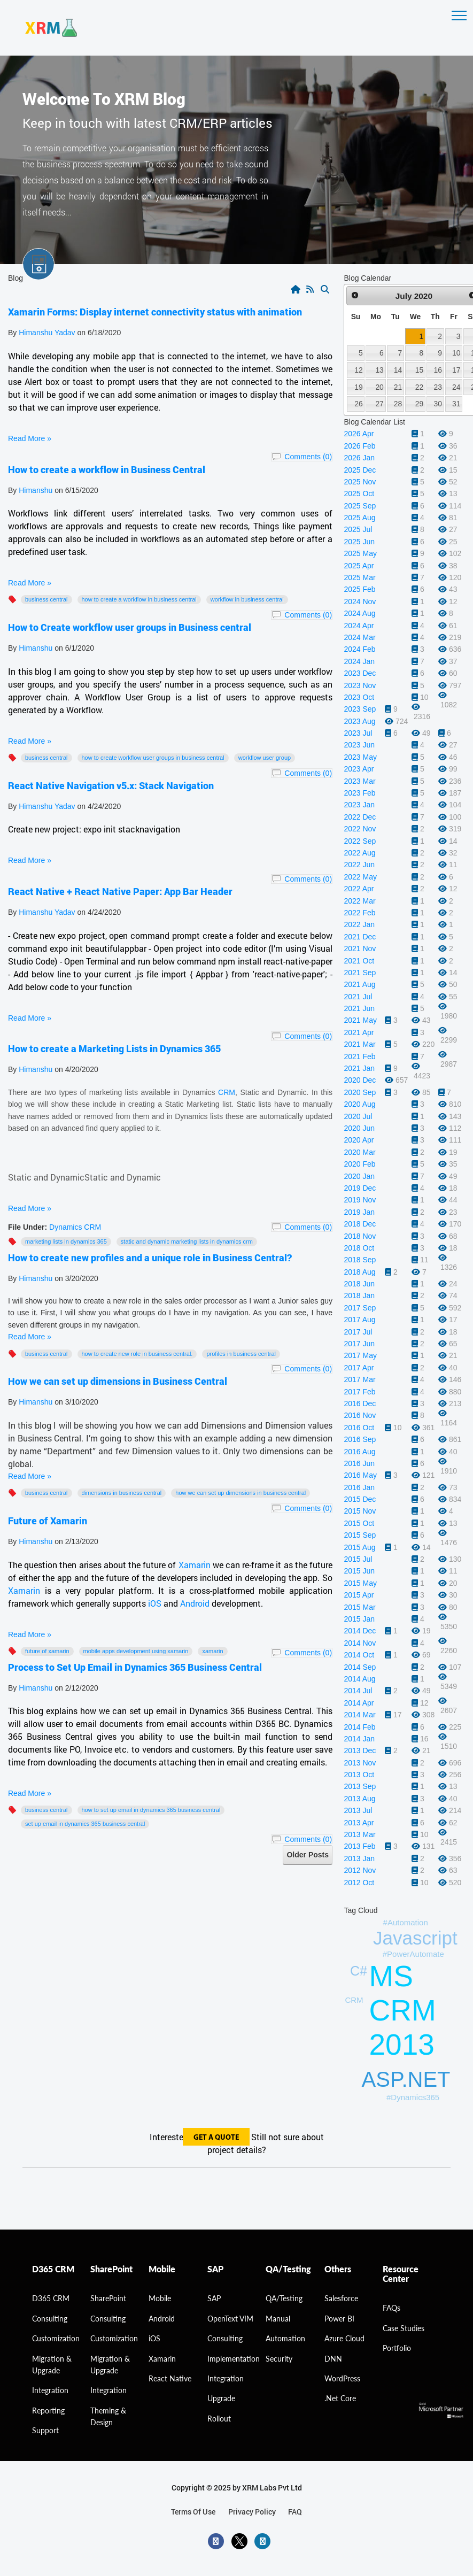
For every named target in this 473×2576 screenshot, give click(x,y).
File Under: (27, 1227)
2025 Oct (359, 493)
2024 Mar (359, 637)
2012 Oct (359, 1882)
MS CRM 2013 (402, 2010)
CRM (226, 1092)
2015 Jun (359, 1571)
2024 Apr (359, 625)
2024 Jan (359, 661)
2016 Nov (360, 1415)
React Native (170, 2378)
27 (379, 403)
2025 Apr (359, 565)
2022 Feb (359, 912)
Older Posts (307, 1854)
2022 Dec (360, 817)
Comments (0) (308, 456)
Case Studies (403, 2328)
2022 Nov (360, 828)
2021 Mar (359, 1044)
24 (456, 387)
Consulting (108, 2318)
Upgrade (221, 2398)
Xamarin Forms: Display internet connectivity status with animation (155, 311)
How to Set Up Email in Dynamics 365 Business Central (151, 1810)
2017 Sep (360, 1308)
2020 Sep (360, 1092)
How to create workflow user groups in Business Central (153, 757)
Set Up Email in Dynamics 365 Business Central (85, 1824)
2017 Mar (359, 1379)
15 (419, 370)
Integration (50, 2390)
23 (438, 387)
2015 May (360, 1583)
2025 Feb (359, 589)
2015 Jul (358, 1559)
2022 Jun (359, 864)
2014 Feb (359, 1727)
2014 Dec (360, 1630)
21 (398, 387)
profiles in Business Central (241, 1354)
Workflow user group (264, 757)
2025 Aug (359, 517)
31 (456, 403)
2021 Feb (359, 1056)
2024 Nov (360, 601)
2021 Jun (359, 1008)
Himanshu (35, 490)
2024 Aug (359, 613)
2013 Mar (359, 1834)
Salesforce (341, 2298)
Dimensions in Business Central (122, 1493)
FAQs (391, 2307)
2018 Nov (360, 1236)
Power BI (339, 2318)
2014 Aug (359, 1679)
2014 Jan (359, 1738)
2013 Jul (358, 1810)
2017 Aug (359, 1319)
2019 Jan (359, 1212)
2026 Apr (359, 433)
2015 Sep (360, 1535)
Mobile (160, 2298)
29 (419, 403)
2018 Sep (360, 1259)
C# (358, 1970)
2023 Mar (359, 781)
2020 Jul (358, 1116)
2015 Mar (359, 1607)
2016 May (360, 1475)
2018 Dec (360, 1224)
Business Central (46, 599)
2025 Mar (359, 577)
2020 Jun (359, 1128)
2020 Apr (359, 1140)
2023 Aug (359, 721)
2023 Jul (358, 733)
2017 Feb (359, 1391)
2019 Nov (360, 1200)
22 (419, 387)
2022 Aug (359, 853)
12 (358, 370)
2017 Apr (359, 1367)
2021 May (360, 1020)
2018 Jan (359, 1295)
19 (358, 387)
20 (379, 387)
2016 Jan (359, 1487)
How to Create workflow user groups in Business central (129, 627)
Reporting (48, 2410)
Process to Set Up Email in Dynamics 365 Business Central (135, 1667)
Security (279, 2358)
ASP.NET (406, 2079)
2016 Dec (360, 1403)
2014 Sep (360, 1667)
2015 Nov (360, 1511)
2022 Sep (360, 841)
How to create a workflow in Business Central (106, 469)
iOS (154, 1603)
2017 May (360, 1355)
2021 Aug (359, 984)
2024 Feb (359, 649)
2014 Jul (358, 1690)
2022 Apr (359, 888)
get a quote (216, 2138)
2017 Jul (358, 1332)
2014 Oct (359, 1655)
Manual (278, 2318)
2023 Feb (359, 793)
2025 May (360, 553)
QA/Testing (284, 2298)
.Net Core (340, 2398)
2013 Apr (359, 1822)
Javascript (415, 1937)
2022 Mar (359, 901)
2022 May (360, 877)
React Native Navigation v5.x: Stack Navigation (111, 785)
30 (438, 403)
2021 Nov (360, 948)
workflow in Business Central (247, 599)
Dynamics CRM (75, 1227)
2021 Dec (360, 936)
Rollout (219, 2418)
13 (379, 370)
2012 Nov (360, 1870)
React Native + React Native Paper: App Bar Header (120, 891)
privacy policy (252, 2511)
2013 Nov (360, 1763)
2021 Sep (360, 972)
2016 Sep (360, 1439)
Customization (56, 2338)
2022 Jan (359, 924)
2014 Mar (359, 1714)
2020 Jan (359, 1176)
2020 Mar (359, 1152)
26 (358, 403)
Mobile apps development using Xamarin (136, 1651)
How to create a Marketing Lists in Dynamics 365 (114, 1048)
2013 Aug (359, 1798)
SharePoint (108, 2298)
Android (196, 1603)
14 (398, 370)
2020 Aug (359, 1104)
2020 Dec (360, 1080)
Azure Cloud (344, 2338)
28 (398, 403)
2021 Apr (359, 1032)
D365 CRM (50, 2298)
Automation (285, 2338)
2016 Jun (359, 1463)
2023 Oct (359, 697)
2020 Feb (359, 1164)
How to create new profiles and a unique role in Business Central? (150, 1257)
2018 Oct (359, 1248)
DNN (333, 2358)
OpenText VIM (230, 2318)
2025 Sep (360, 506)
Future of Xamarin (47, 1520)
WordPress (342, 2378)
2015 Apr (359, 1595)
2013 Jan (359, 1858)
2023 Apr (359, 769)
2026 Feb (359, 446)
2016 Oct (359, 1427)
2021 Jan (359, 1068)
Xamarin (195, 1564)
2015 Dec (360, 1499)
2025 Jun (359, 541)
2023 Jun (359, 745)
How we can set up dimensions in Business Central (117, 1381)
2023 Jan (359, 804)
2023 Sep (360, 709)
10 (456, 353)
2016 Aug (359, 1451)
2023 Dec (360, 673)
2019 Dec (360, 1188)
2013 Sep (360, 1786)
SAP (214, 2298)
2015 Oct (359, 1523)
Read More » (29, 438)
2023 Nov (360, 685)
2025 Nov (360, 481)
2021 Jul (358, 996)
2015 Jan (359, 1619)
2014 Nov (360, 1643)
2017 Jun (359, 1343)
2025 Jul (358, 529)
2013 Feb (359, 1846)
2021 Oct (359, 961)
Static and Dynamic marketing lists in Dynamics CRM (187, 1241)
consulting (49, 2318)
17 (456, 370)
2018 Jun (359, 1283)
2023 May (360, 757)
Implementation (233, 2358)
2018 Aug (359, 1272)
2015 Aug (359, 1547)
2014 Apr (359, 1703)
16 (438, 370)
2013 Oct (359, 1774)
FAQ (295, 2511)
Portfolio (397, 2348)
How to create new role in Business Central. (137, 1354)
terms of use (193, 2511)
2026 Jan (359, 457)
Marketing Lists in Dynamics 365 (66, 1241)
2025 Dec (360, 470)
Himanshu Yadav (47, 332)
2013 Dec (360, 1750)
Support (45, 2430)
